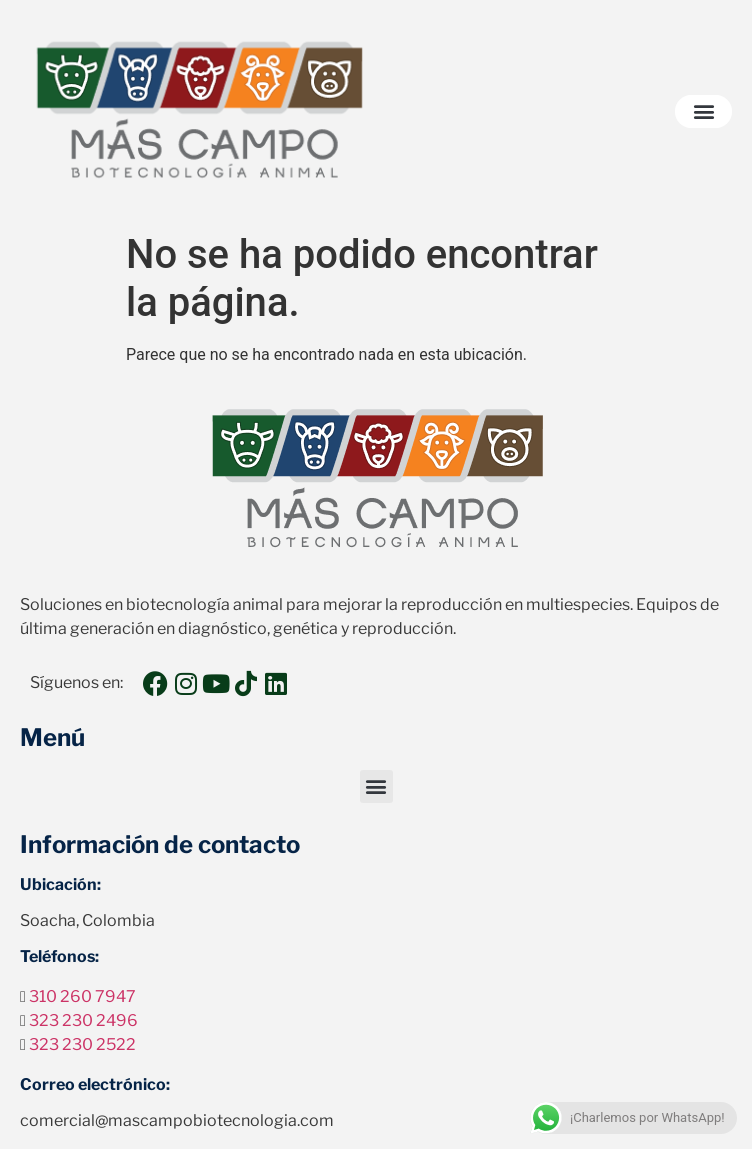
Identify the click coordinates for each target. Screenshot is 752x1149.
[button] (703, 111)
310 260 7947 (82, 996)
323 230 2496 (83, 1020)
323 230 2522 (82, 1044)
